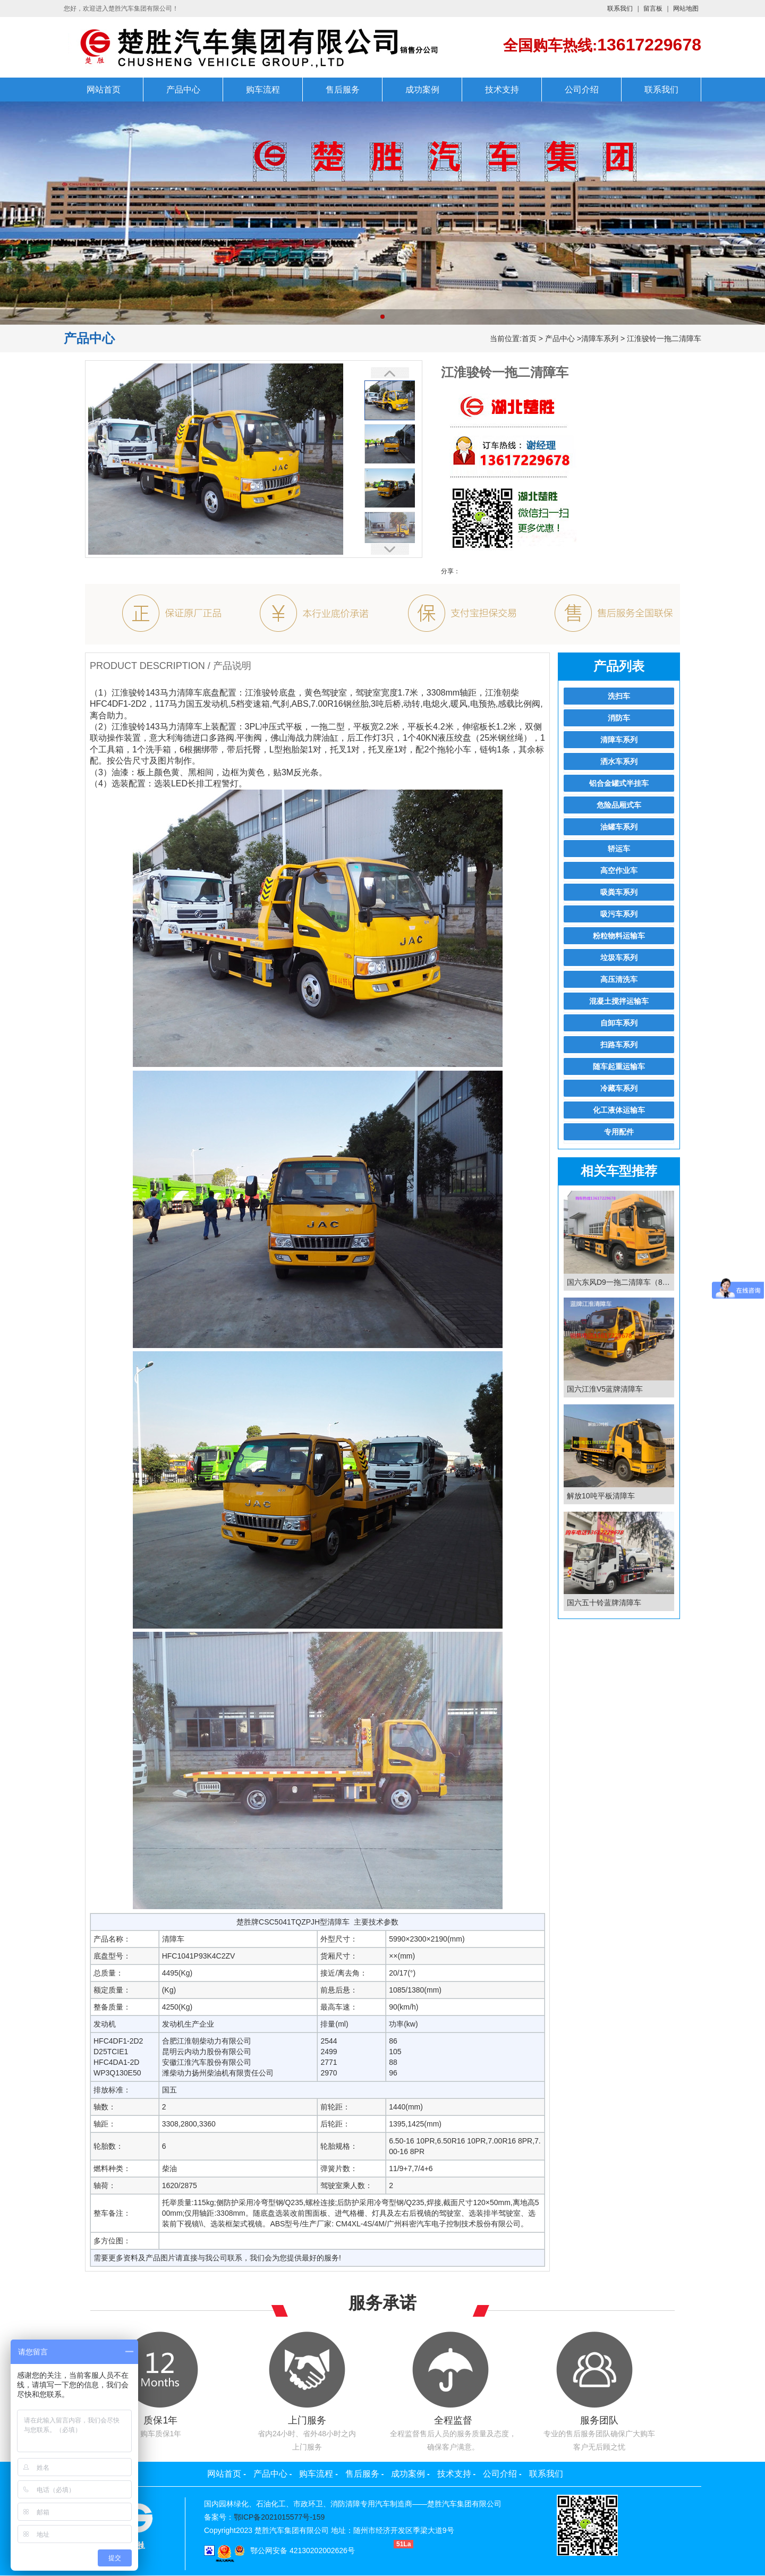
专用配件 (619, 1132)
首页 (529, 338)
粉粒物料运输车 (619, 935)
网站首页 (104, 89)
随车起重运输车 (619, 1066)
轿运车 (619, 848)
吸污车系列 (619, 914)
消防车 (619, 718)
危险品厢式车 (619, 805)
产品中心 (183, 89)
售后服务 (343, 89)
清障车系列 (599, 338)
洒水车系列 (619, 761)
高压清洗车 (619, 979)
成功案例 (422, 89)
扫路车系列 (619, 1044)
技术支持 (502, 89)
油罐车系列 (619, 827)
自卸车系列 (619, 1023)
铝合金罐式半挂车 (619, 783)
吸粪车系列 (619, 892)
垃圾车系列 (619, 957)
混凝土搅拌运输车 (619, 1001)
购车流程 (263, 89)
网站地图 (686, 8)
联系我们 (620, 8)
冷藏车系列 (619, 1088)
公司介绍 (582, 89)
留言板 (652, 8)
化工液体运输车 (619, 1110)
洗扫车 (619, 696)
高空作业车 (619, 870)
